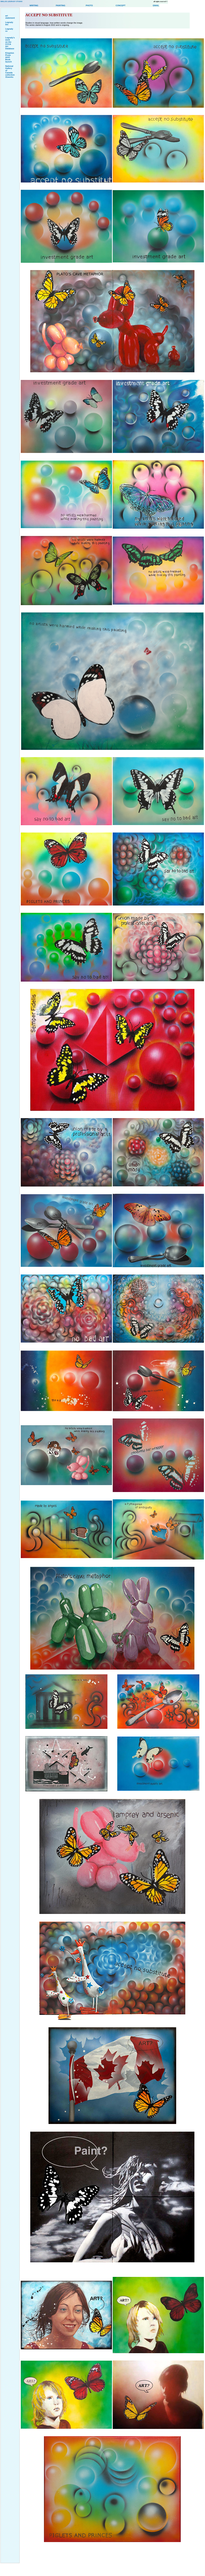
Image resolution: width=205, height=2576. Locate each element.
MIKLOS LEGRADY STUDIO (11, 1)
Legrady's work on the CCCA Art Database (10, 43)
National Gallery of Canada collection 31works (10, 71)
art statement (10, 17)
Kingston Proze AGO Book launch (9, 57)
